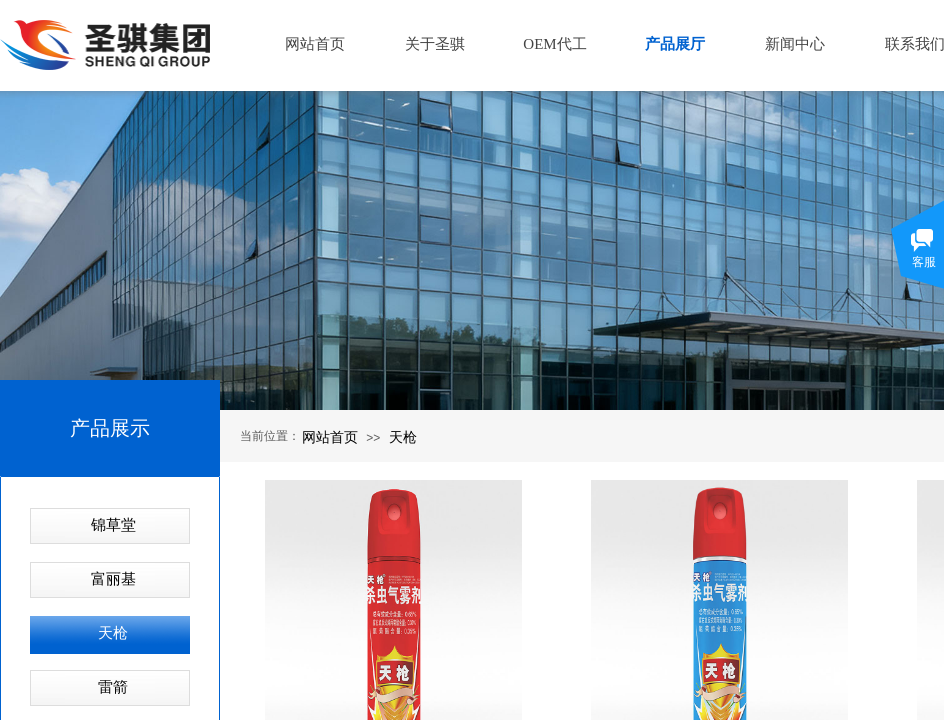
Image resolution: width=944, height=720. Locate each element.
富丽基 (113, 579)
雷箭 (113, 687)
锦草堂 (113, 525)
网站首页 (330, 437)
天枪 (403, 437)
